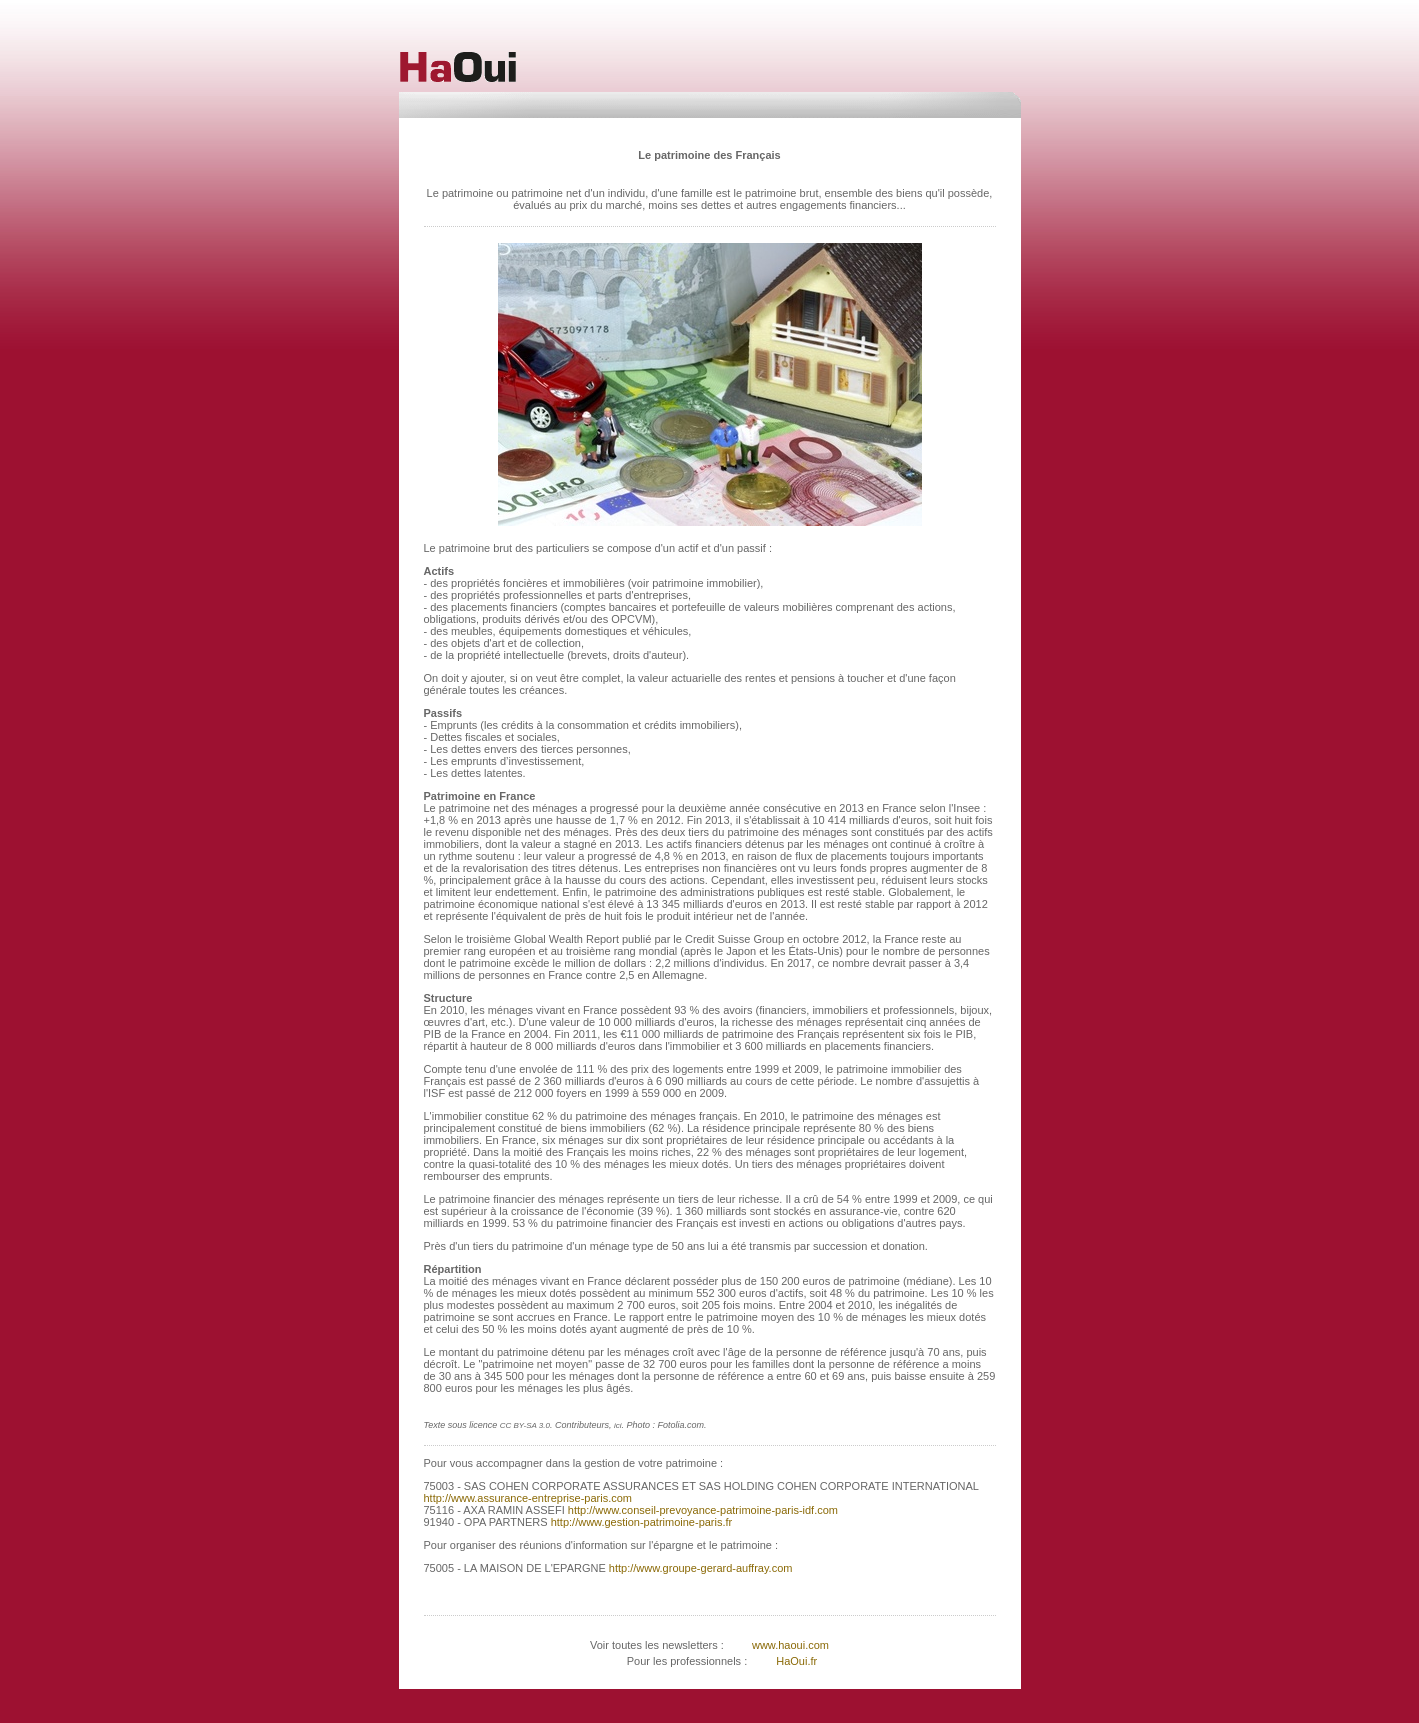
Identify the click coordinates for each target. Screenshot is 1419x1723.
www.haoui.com (789, 1645)
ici (618, 1425)
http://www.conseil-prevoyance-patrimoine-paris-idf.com (701, 1510)
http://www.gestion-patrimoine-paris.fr (640, 1522)
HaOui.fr (796, 1661)
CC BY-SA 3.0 (525, 1425)
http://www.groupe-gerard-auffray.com (699, 1568)
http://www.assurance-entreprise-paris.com (528, 1498)
